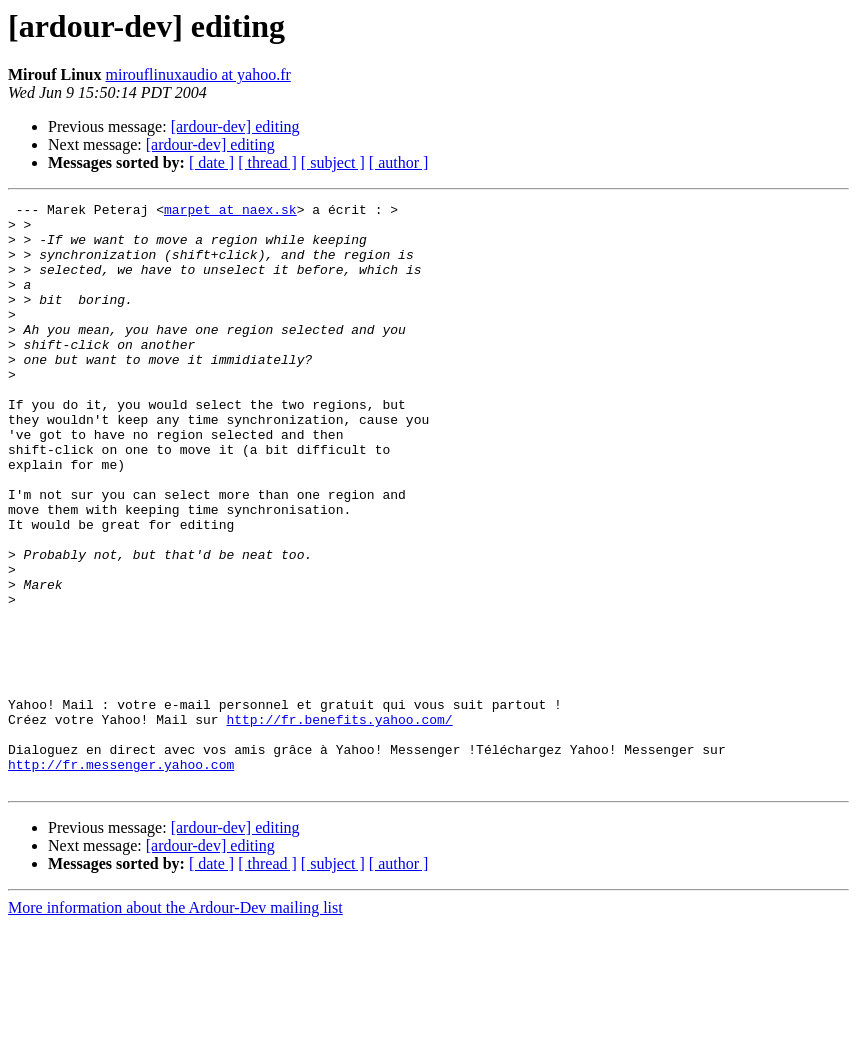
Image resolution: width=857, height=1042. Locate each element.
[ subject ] (333, 162)
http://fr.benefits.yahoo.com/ (339, 824)
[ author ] (399, 162)
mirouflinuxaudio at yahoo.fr (198, 74)
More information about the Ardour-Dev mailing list (175, 1024)
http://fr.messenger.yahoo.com (121, 878)
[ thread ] (267, 162)
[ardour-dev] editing (235, 126)
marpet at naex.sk (230, 212)
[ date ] (211, 162)
